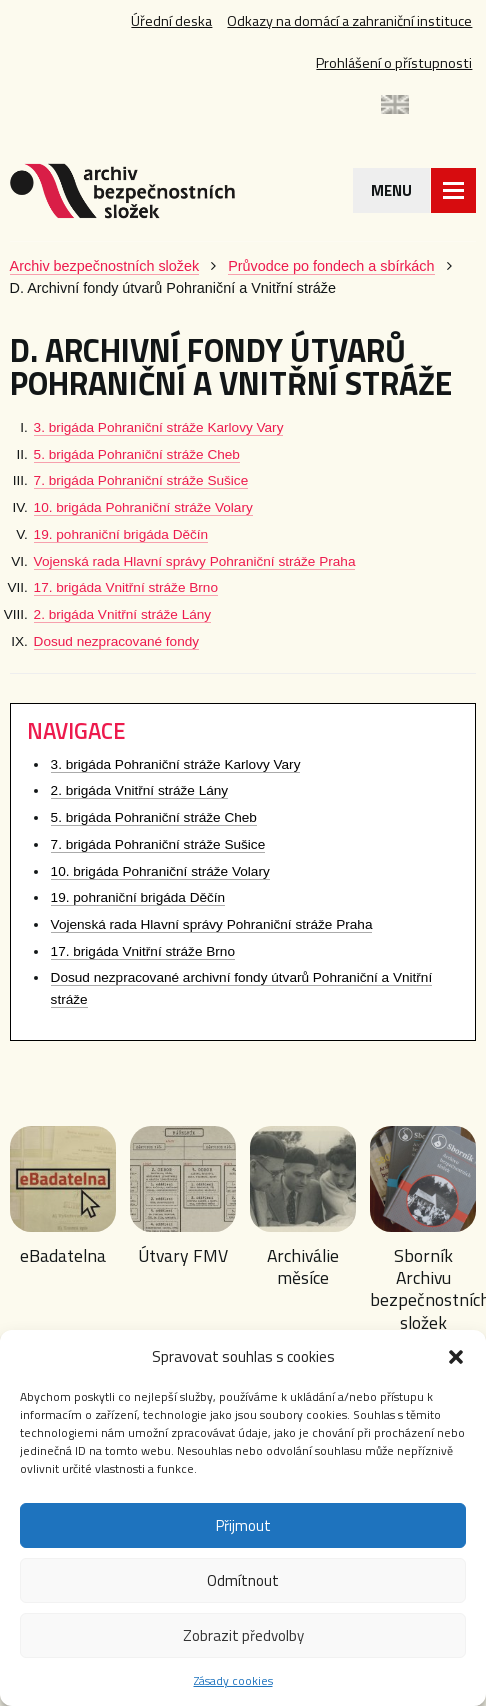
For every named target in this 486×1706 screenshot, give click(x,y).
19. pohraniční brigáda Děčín (121, 534)
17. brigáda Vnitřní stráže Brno (126, 587)
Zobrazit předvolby (243, 1635)
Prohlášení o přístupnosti (394, 63)
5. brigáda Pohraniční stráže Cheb (137, 454)
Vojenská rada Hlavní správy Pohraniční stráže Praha (195, 561)
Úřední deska (171, 21)
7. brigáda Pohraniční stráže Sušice (141, 480)
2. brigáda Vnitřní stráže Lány (123, 614)
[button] (456, 1357)
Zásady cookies (233, 1680)
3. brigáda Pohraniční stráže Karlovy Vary (159, 427)
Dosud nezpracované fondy (117, 641)
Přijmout (243, 1525)
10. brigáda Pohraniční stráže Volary (143, 507)
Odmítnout (243, 1580)
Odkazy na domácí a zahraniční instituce (349, 21)
